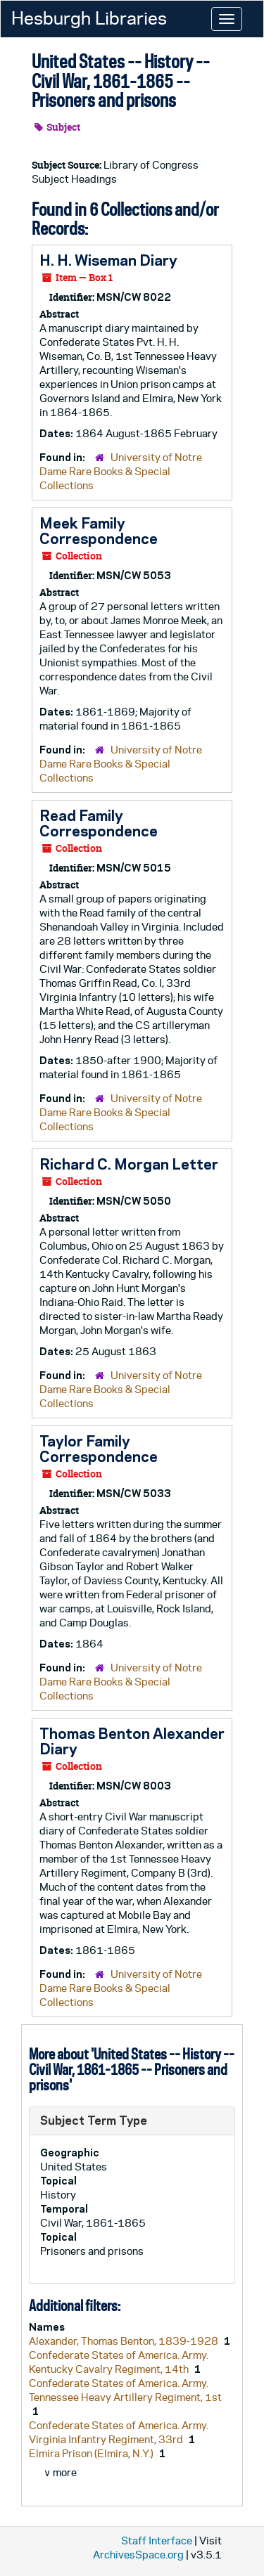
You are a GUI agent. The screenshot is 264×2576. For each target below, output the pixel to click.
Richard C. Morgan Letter (128, 1164)
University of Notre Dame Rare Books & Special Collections (120, 471)
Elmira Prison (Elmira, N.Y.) (92, 2453)
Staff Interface (156, 2540)
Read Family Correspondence (98, 823)
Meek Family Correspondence (98, 530)
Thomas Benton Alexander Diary (132, 1741)
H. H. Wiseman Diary (108, 260)
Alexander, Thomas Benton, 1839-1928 (124, 2341)
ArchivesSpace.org (138, 2555)
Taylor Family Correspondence (98, 1448)
